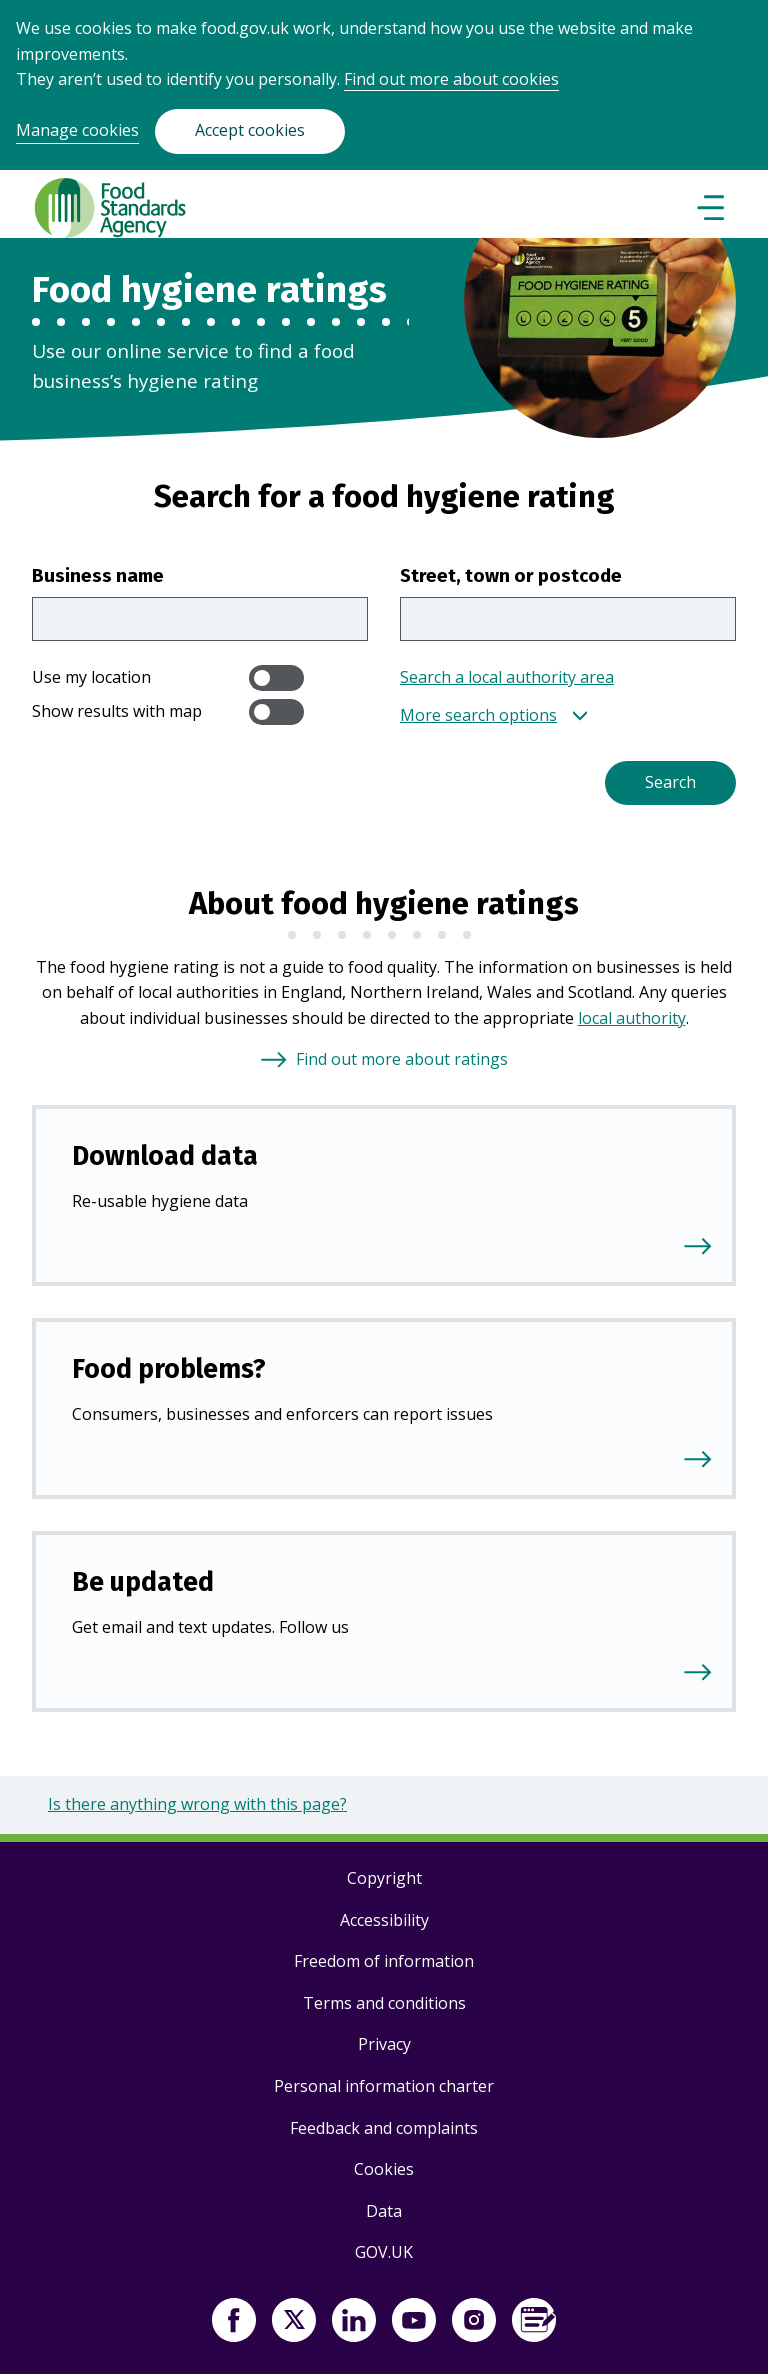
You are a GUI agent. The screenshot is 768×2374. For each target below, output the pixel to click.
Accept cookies (250, 130)
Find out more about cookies (451, 79)
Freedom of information (384, 1961)
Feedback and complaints (384, 2128)
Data (384, 2211)
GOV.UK (384, 2252)
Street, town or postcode (511, 575)
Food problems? (169, 1369)
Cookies (384, 2169)
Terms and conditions (384, 2003)
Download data (165, 1156)
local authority (632, 1018)
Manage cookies (77, 130)
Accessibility (384, 1920)
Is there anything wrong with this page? (197, 1804)
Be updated (143, 1582)
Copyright (384, 1878)
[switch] (276, 678)
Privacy (384, 2044)
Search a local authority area (507, 677)
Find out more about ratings (402, 1059)
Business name (98, 575)
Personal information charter (384, 2086)
